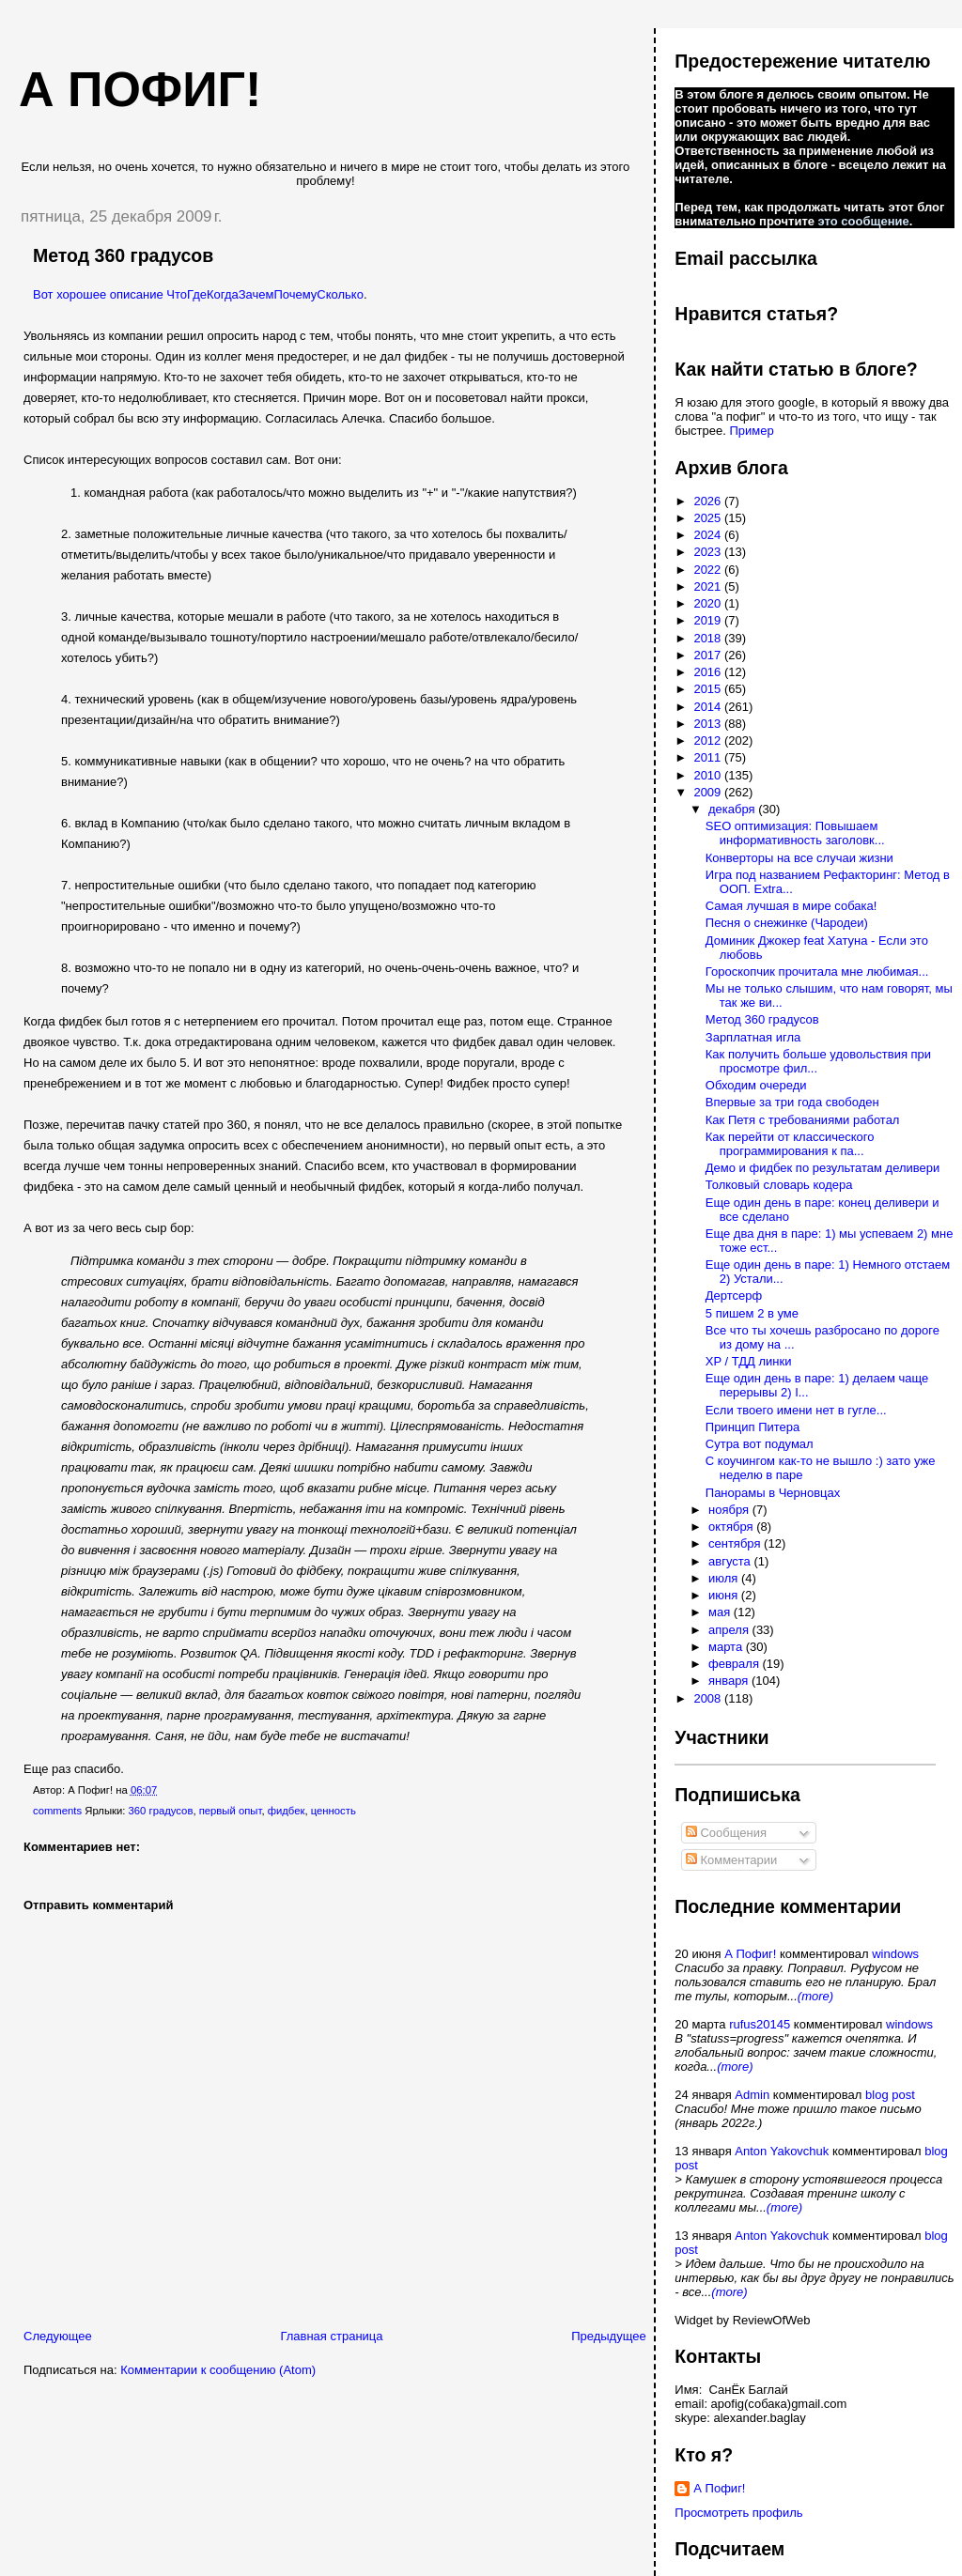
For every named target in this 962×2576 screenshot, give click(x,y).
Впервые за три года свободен (792, 1102)
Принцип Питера (752, 1427)
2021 (708, 586)
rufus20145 (759, 2024)
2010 (708, 775)
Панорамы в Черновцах (773, 1493)
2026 (708, 501)
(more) (815, 1996)
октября (732, 1526)
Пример (751, 431)
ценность (333, 1810)
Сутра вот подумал (760, 1444)
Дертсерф (734, 1295)
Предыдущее (608, 2336)
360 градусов (161, 1810)
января (730, 1681)
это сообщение (863, 221)
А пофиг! (140, 89)
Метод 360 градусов (123, 255)
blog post (890, 2095)
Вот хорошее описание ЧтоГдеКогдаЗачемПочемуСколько (198, 294)
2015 (708, 689)
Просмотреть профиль (738, 2513)
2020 (708, 603)
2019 (708, 620)
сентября (736, 1543)
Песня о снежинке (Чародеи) (787, 923)
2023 (708, 552)
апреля (730, 1630)
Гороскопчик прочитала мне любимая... (817, 971)
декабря (733, 809)
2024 (708, 535)
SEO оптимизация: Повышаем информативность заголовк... (795, 833)
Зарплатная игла (753, 1037)
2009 (708, 792)
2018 (708, 638)
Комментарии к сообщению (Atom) (218, 2370)
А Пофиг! (750, 1954)
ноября (730, 1510)
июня (724, 1595)
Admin (752, 2095)
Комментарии (732, 1860)
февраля (735, 1664)
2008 (708, 1698)
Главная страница (331, 2336)
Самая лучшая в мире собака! (791, 906)
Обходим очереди (756, 1085)
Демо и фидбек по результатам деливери (823, 1168)
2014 (708, 707)
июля (724, 1578)
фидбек (286, 1810)
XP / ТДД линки (749, 1361)
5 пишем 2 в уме (752, 1313)
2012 (708, 740)
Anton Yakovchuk (782, 2151)
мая (721, 1612)
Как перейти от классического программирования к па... (790, 1144)
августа (730, 1561)
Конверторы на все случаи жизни (799, 858)
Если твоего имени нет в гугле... (796, 1410)
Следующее (57, 2336)
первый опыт (230, 1810)
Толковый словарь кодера (779, 1185)
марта (727, 1647)
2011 (708, 757)
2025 (708, 518)
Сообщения (726, 1833)
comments (57, 1810)
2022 (708, 570)
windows (895, 1954)
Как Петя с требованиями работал (803, 1120)
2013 (708, 724)
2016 (708, 672)
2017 (708, 655)
